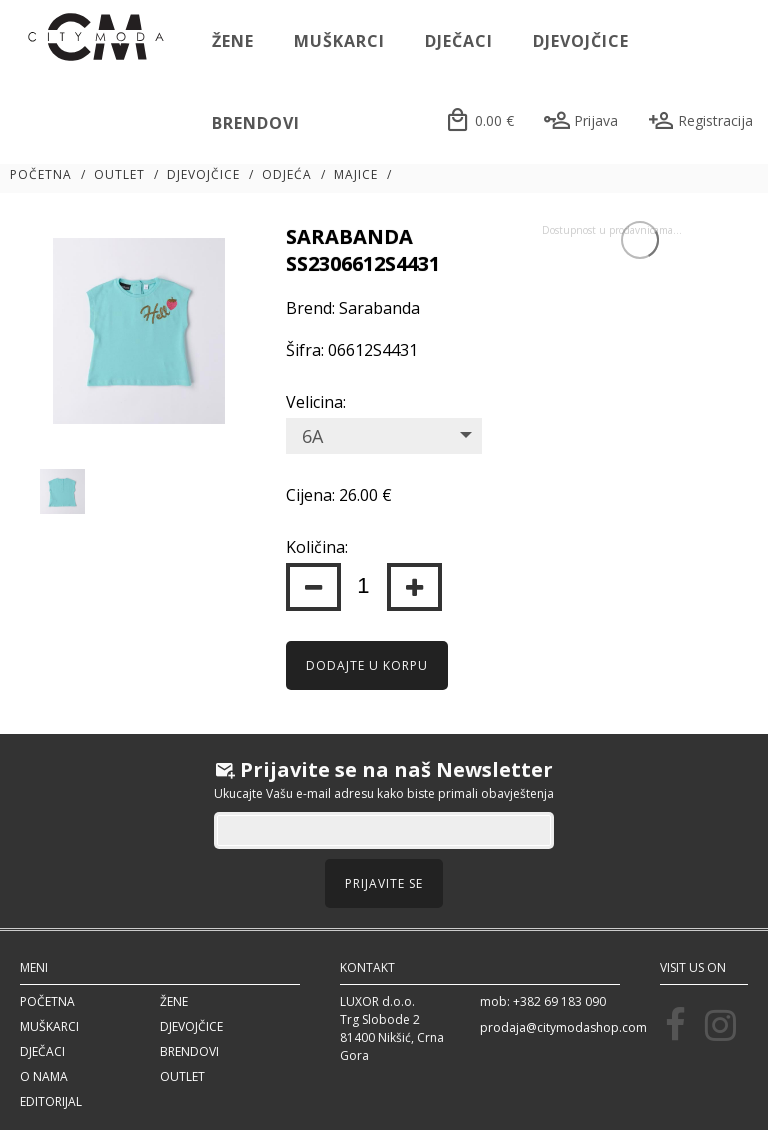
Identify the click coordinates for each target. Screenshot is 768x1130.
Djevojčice (581, 41)
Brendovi (256, 123)
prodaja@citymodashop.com (563, 1027)
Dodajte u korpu (367, 665)
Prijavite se (384, 883)
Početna (41, 174)
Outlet (119, 174)
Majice (356, 174)
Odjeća (287, 174)
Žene (233, 41)
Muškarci (339, 41)
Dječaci (459, 41)
